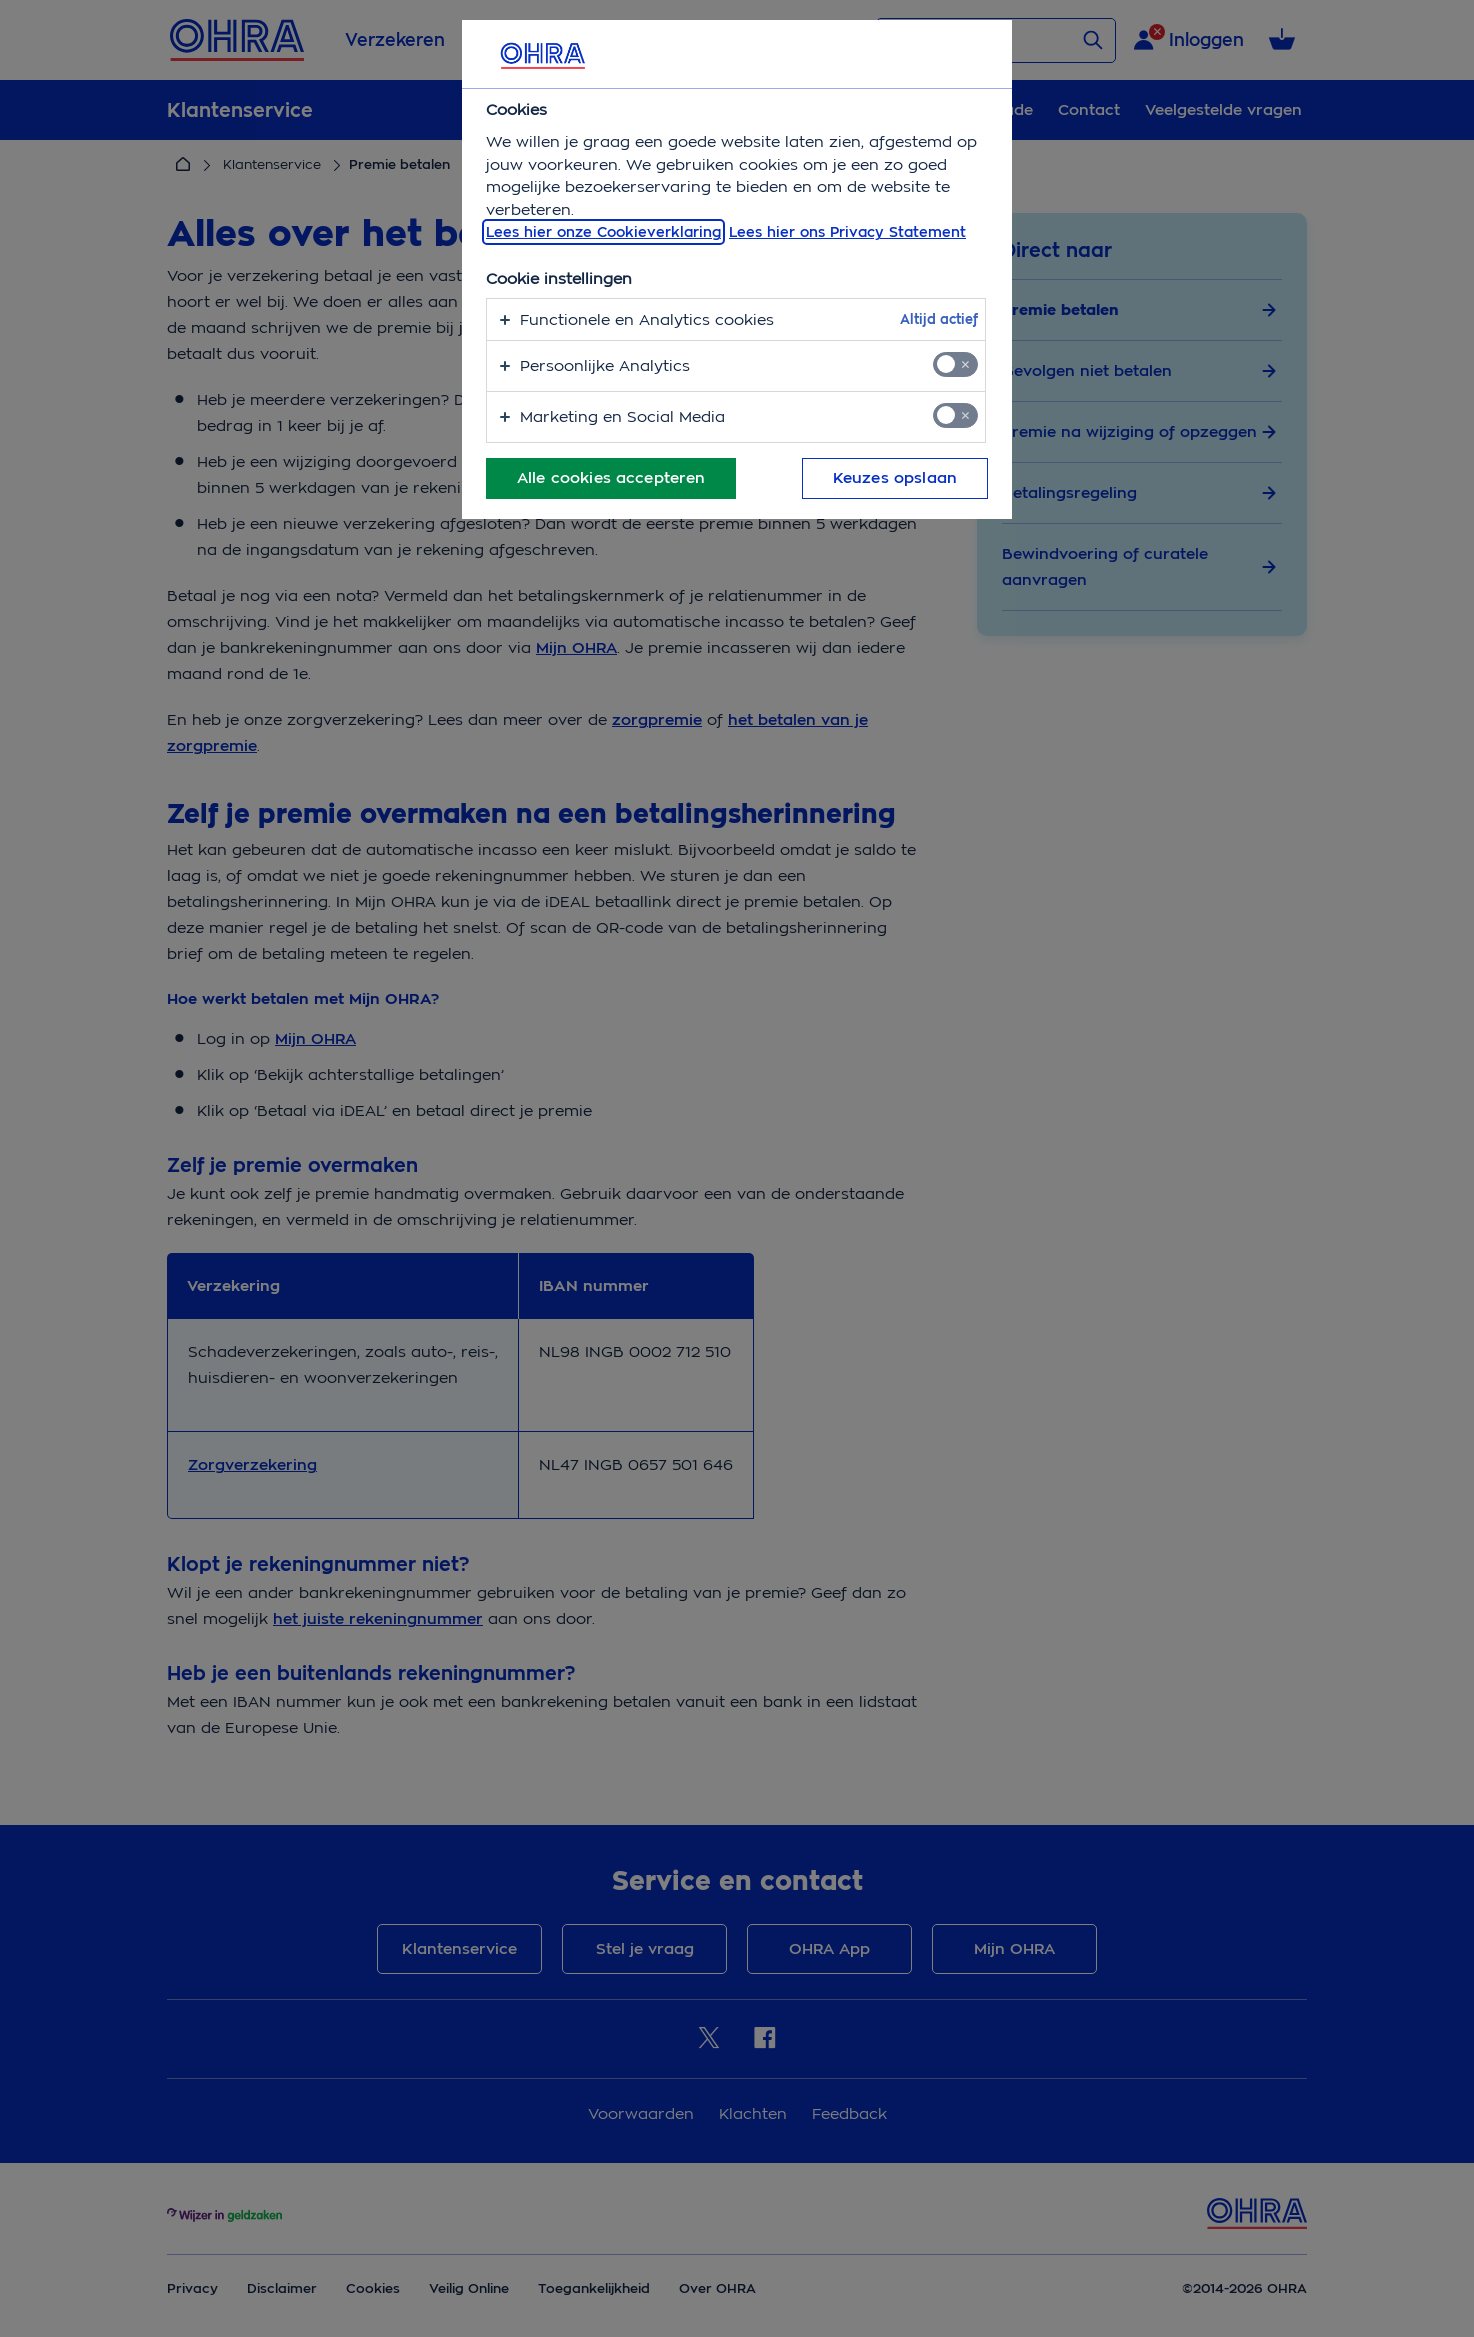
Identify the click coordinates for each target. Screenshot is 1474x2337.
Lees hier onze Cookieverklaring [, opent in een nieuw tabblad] (603, 232)
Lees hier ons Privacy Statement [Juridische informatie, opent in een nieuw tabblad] (847, 232)
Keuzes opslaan (895, 478)
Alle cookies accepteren (611, 478)
